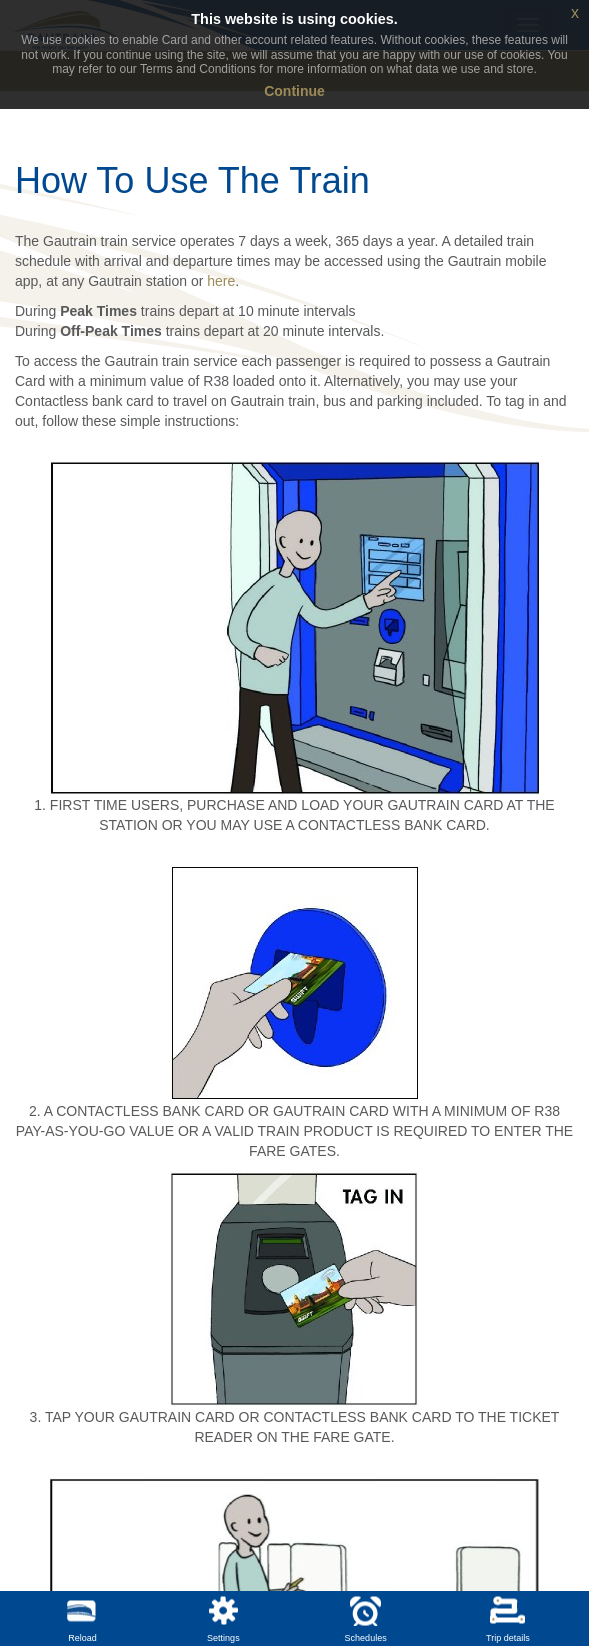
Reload (82, 1638)
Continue (294, 91)
